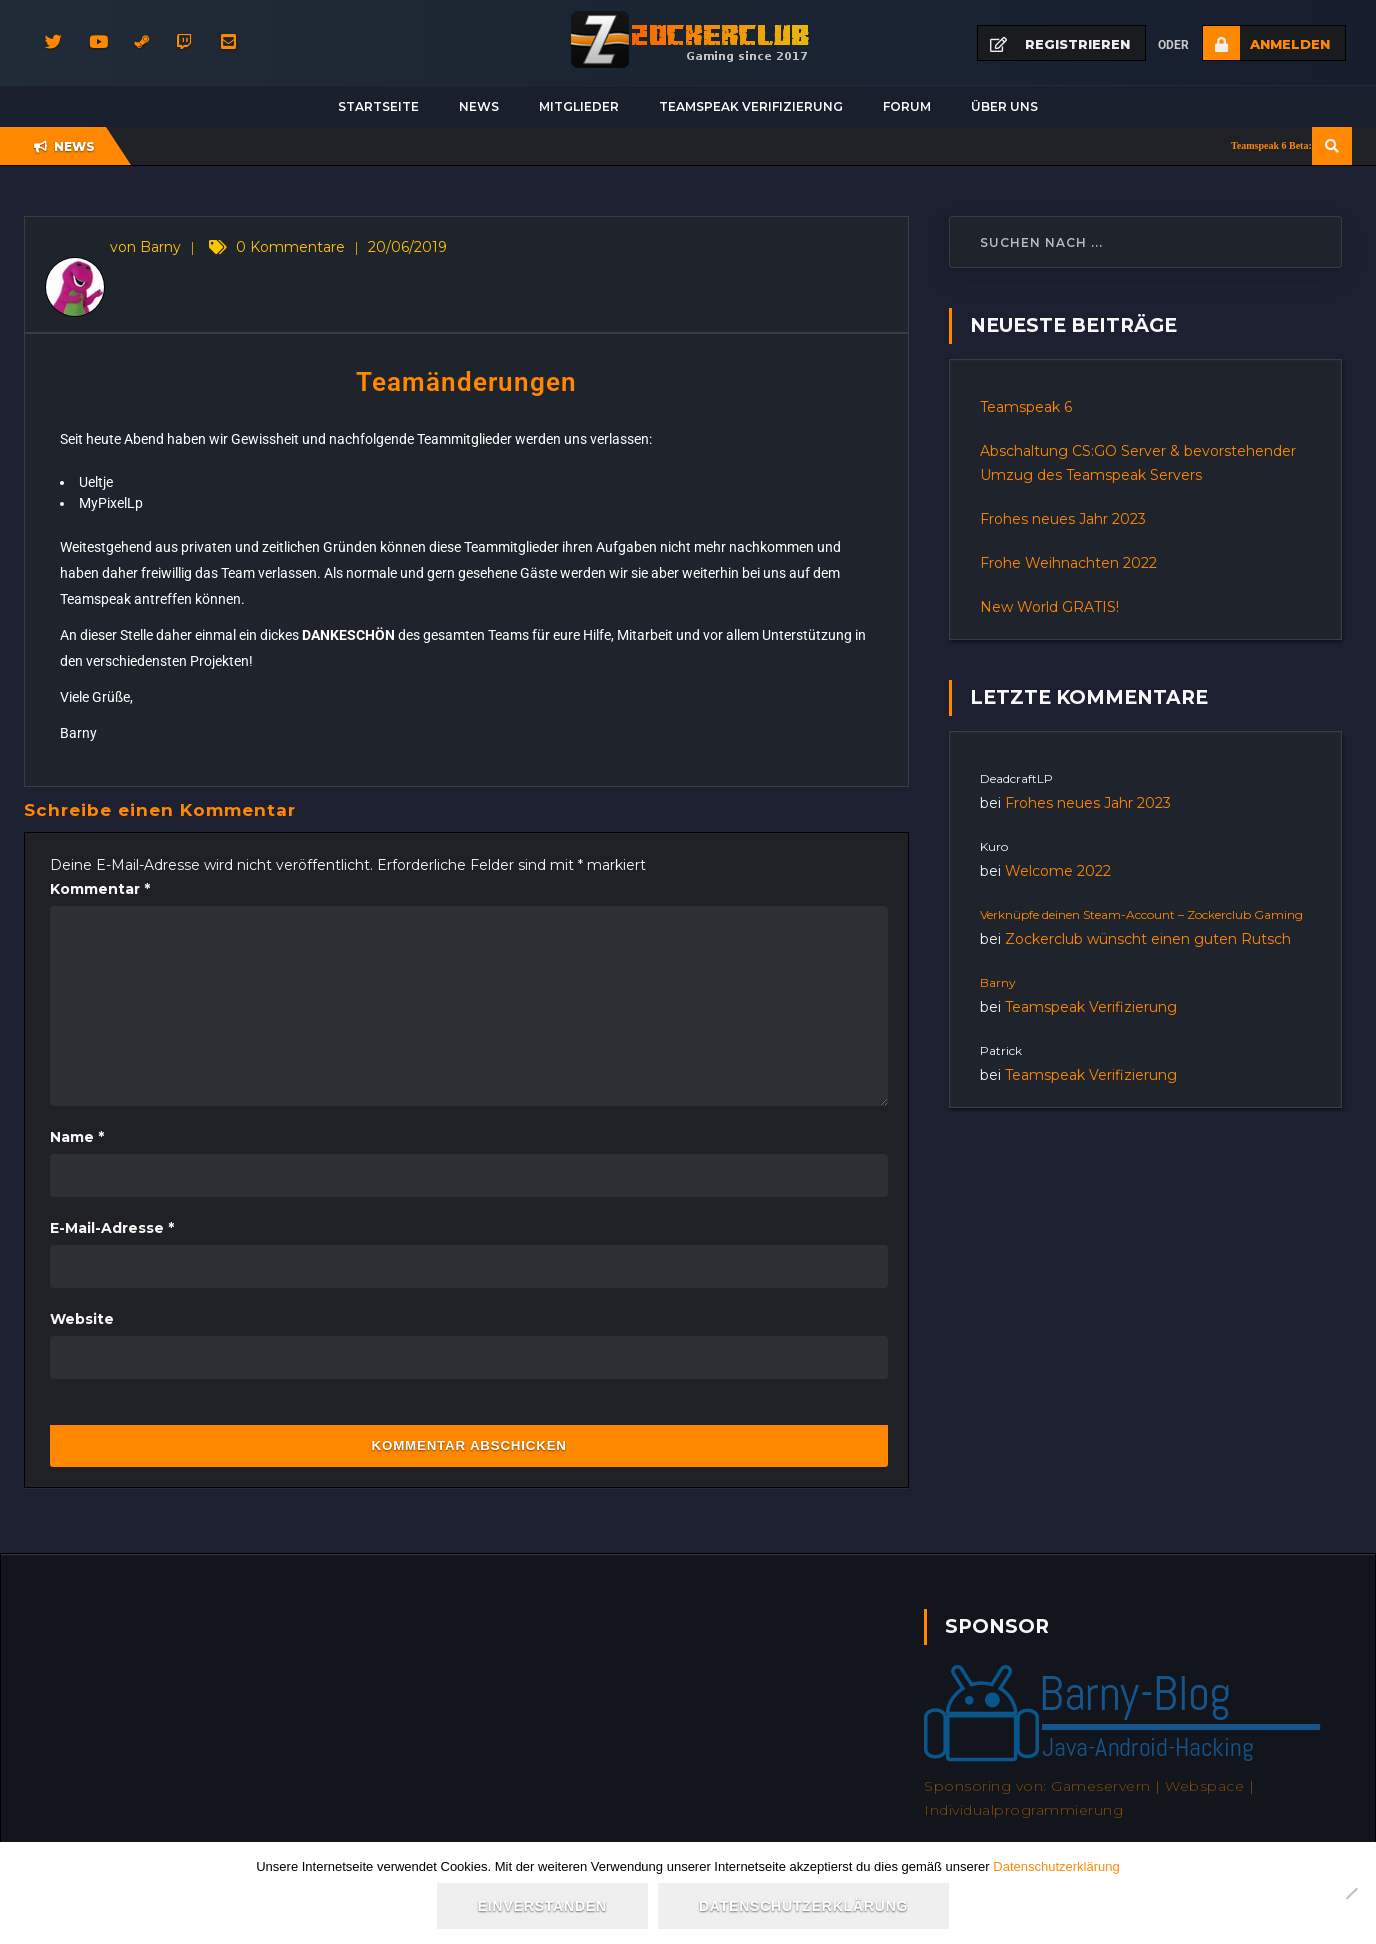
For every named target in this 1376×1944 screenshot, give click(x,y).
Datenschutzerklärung (1056, 1866)
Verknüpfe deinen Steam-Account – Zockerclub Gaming (1141, 914)
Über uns (1004, 106)
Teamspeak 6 (1026, 407)
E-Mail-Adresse (112, 1228)
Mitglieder (579, 106)
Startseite (378, 106)
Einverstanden (542, 1906)
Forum (907, 106)
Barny (998, 982)
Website (82, 1319)
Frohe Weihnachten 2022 (1068, 563)
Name (77, 1137)
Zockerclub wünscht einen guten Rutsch (1148, 939)
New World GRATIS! (1049, 607)
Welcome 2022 (1058, 871)
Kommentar (100, 889)
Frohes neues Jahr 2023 (1063, 519)
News (479, 106)
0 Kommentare (290, 247)
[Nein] (1351, 1893)
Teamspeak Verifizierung (751, 106)
